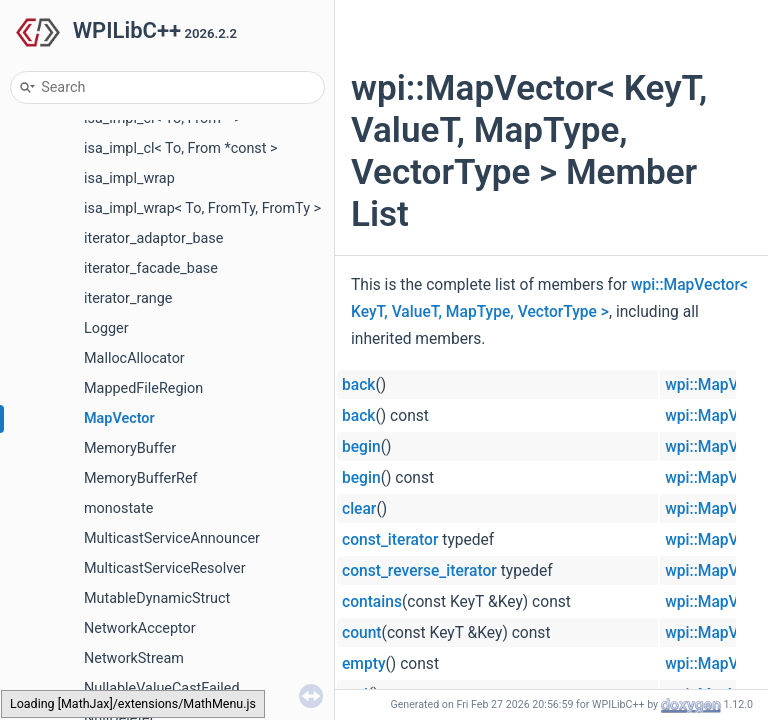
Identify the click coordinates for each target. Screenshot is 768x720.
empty (364, 664)
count (362, 633)
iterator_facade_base (151, 268)
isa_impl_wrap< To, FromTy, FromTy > (202, 208)
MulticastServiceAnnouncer (172, 538)
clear (359, 509)
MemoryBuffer (130, 448)
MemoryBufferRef (141, 478)
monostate (118, 508)
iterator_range (128, 298)
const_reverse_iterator (419, 571)
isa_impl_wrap (129, 178)
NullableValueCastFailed (162, 688)
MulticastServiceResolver (165, 568)
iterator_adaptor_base (153, 238)
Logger (106, 328)
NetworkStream (134, 658)
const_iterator (390, 540)
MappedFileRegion (143, 388)
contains (372, 602)
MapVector (119, 418)
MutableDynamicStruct (157, 598)
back (358, 385)
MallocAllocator (134, 358)
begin (361, 447)
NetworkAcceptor (140, 628)
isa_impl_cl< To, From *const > (181, 148)
